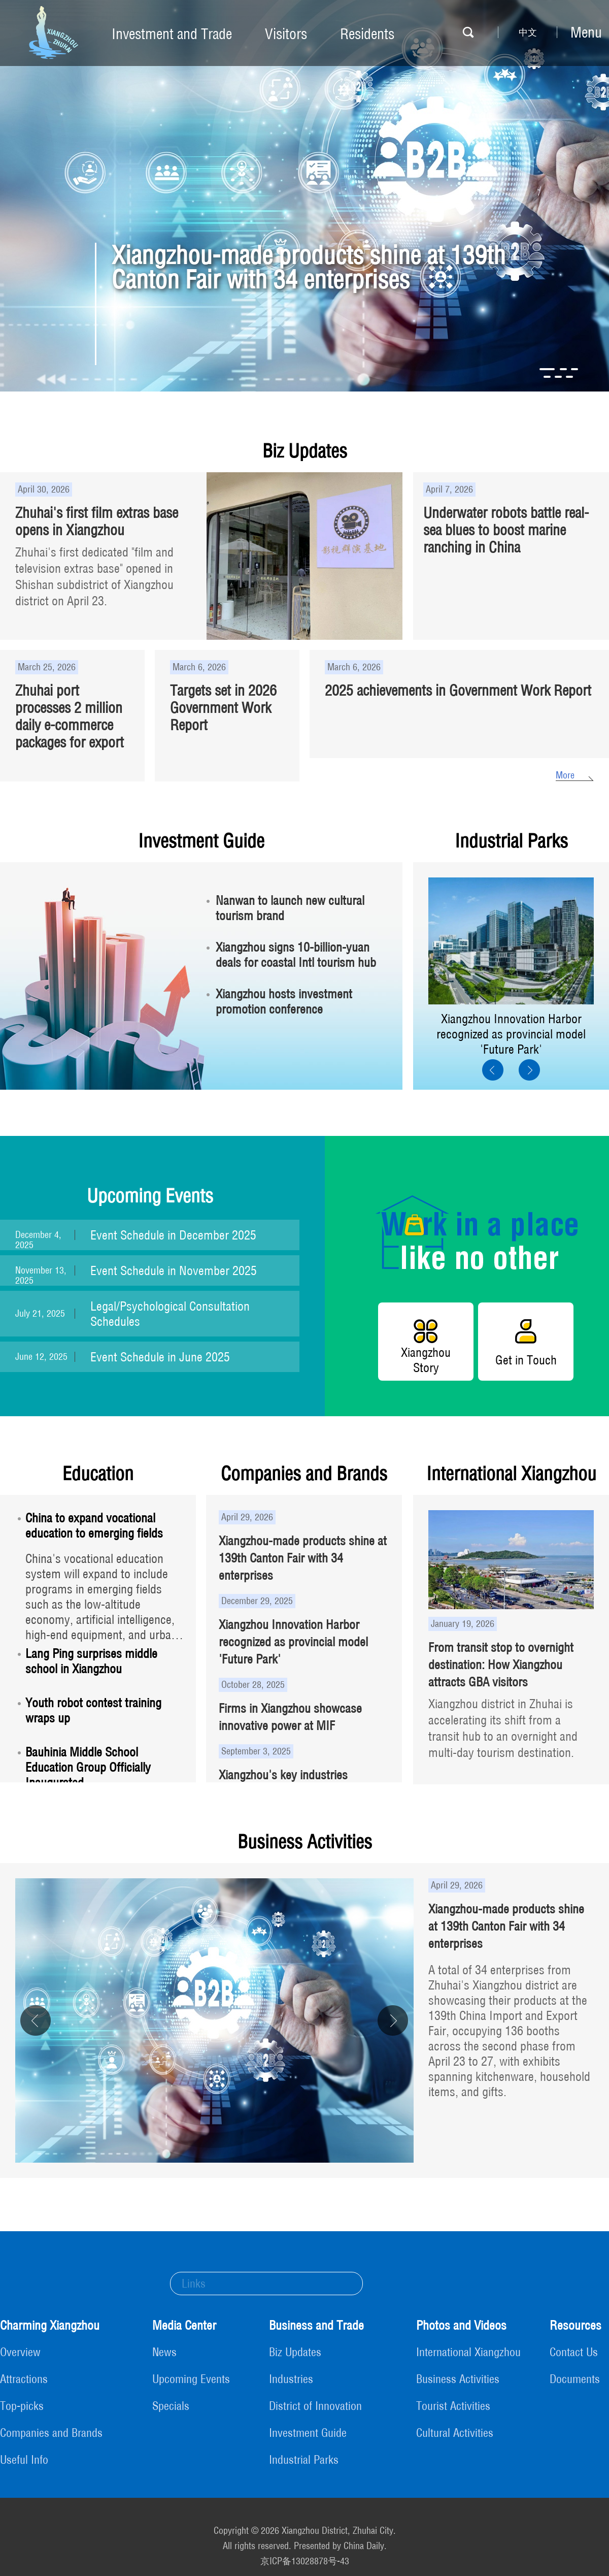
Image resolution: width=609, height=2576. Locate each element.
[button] (547, 369)
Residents (367, 34)
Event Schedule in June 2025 (160, 1356)
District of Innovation (315, 2406)
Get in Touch (526, 1359)
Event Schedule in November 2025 (173, 1270)
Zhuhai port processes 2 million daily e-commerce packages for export (69, 716)
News (164, 2352)
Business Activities (305, 1841)
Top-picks (22, 2406)
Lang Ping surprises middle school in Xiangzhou (91, 1661)
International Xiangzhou (511, 1473)
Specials (170, 2406)
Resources (575, 2325)
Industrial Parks (511, 840)
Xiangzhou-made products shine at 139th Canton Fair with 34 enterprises (308, 267)
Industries (291, 2379)
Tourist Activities (453, 2406)
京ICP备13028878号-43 (304, 2561)
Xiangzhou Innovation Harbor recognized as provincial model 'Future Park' (511, 1034)
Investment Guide (201, 840)
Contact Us (574, 2352)
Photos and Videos (461, 2325)
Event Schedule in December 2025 (173, 1235)
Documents (575, 2379)
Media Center (184, 2325)
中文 (528, 32)
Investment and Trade (172, 34)
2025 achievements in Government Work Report (458, 690)
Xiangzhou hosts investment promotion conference (284, 1001)
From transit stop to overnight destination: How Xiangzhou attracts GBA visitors (500, 1664)
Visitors (286, 34)
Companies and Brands (304, 1473)
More (565, 775)
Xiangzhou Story (426, 1360)
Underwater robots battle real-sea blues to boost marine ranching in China (506, 530)
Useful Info (24, 2460)
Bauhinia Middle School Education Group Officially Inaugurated (88, 1767)
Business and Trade (316, 2325)
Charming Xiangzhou (49, 2325)
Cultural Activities (454, 2433)
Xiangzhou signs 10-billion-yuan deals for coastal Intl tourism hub (296, 954)
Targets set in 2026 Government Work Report (223, 707)
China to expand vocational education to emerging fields (94, 1525)
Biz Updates (304, 450)
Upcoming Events (150, 1195)
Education (97, 1473)
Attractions (24, 2379)
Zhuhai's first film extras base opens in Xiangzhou (96, 521)
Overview (20, 2352)
